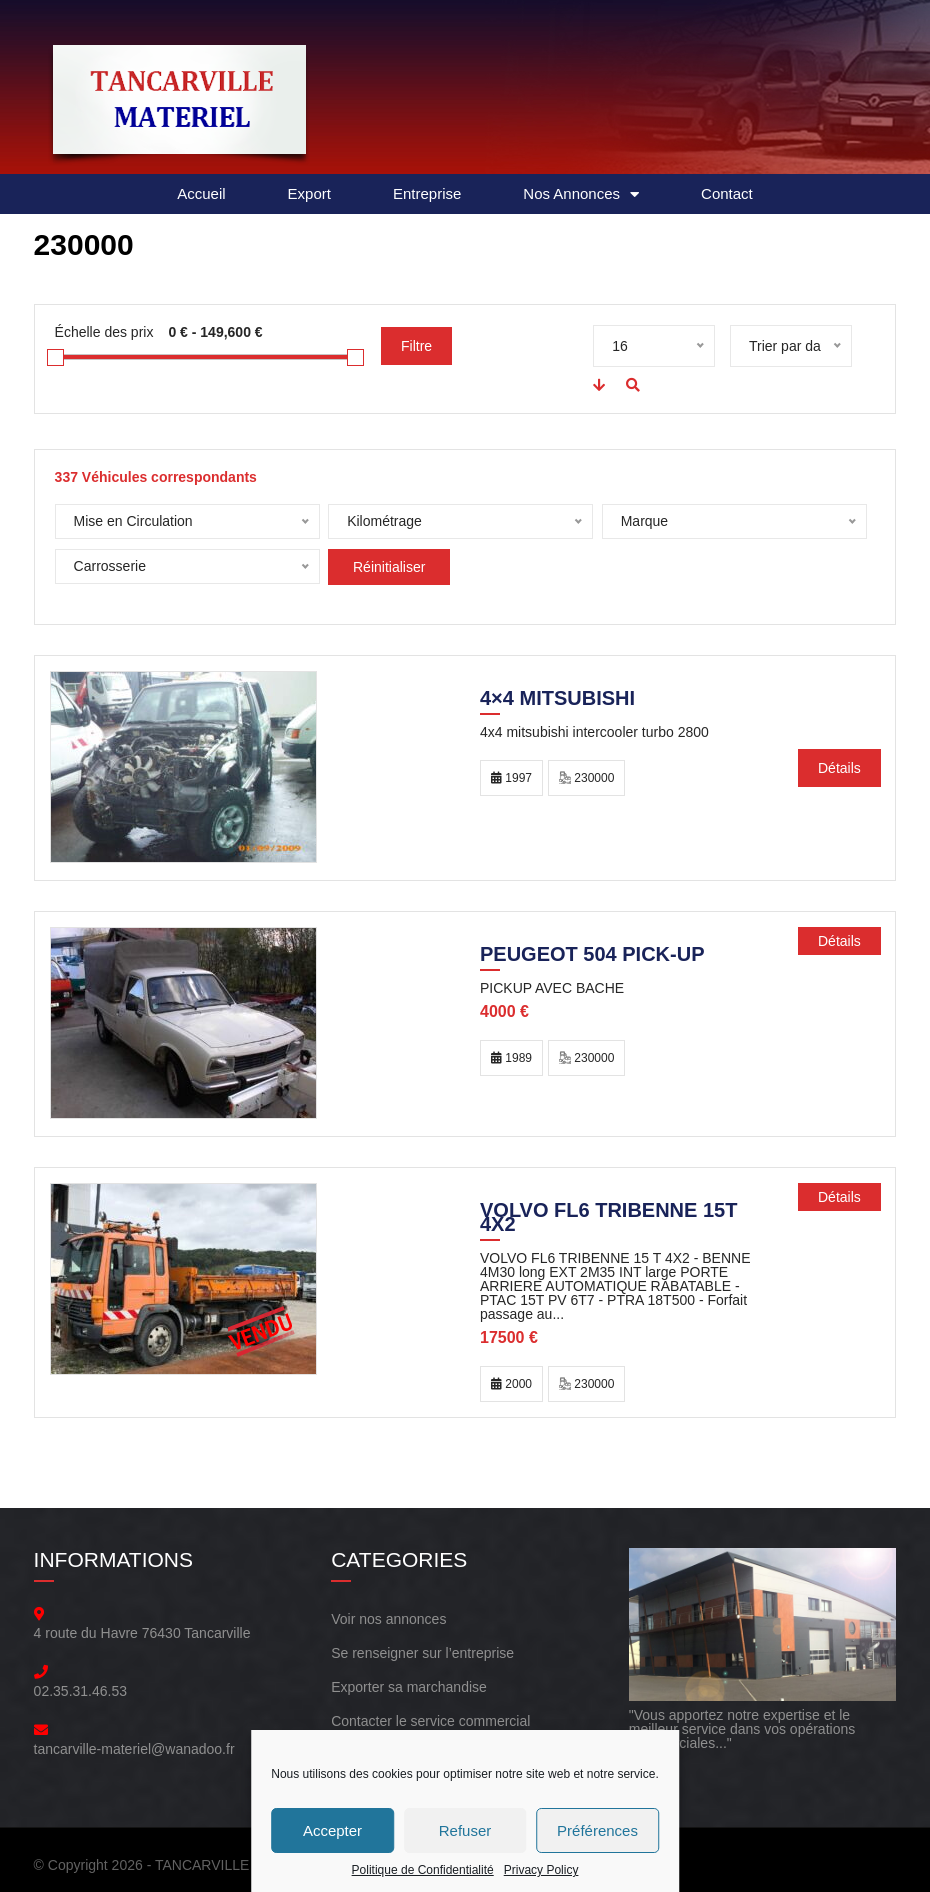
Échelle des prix (104, 332)
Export (309, 193)
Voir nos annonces (388, 1619)
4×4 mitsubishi (557, 700)
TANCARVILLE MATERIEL (238, 1865)
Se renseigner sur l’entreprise (422, 1653)
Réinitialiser (389, 567)
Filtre (416, 346)
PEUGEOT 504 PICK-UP (592, 956)
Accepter (332, 1830)
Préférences (597, 1830)
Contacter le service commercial (430, 1721)
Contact (727, 193)
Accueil (201, 193)
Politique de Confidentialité (423, 1870)
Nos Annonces (581, 194)
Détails (839, 768)
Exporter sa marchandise (409, 1687)
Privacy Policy (541, 1870)
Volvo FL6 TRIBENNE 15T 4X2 (608, 1219)
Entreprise (427, 193)
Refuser (465, 1830)
